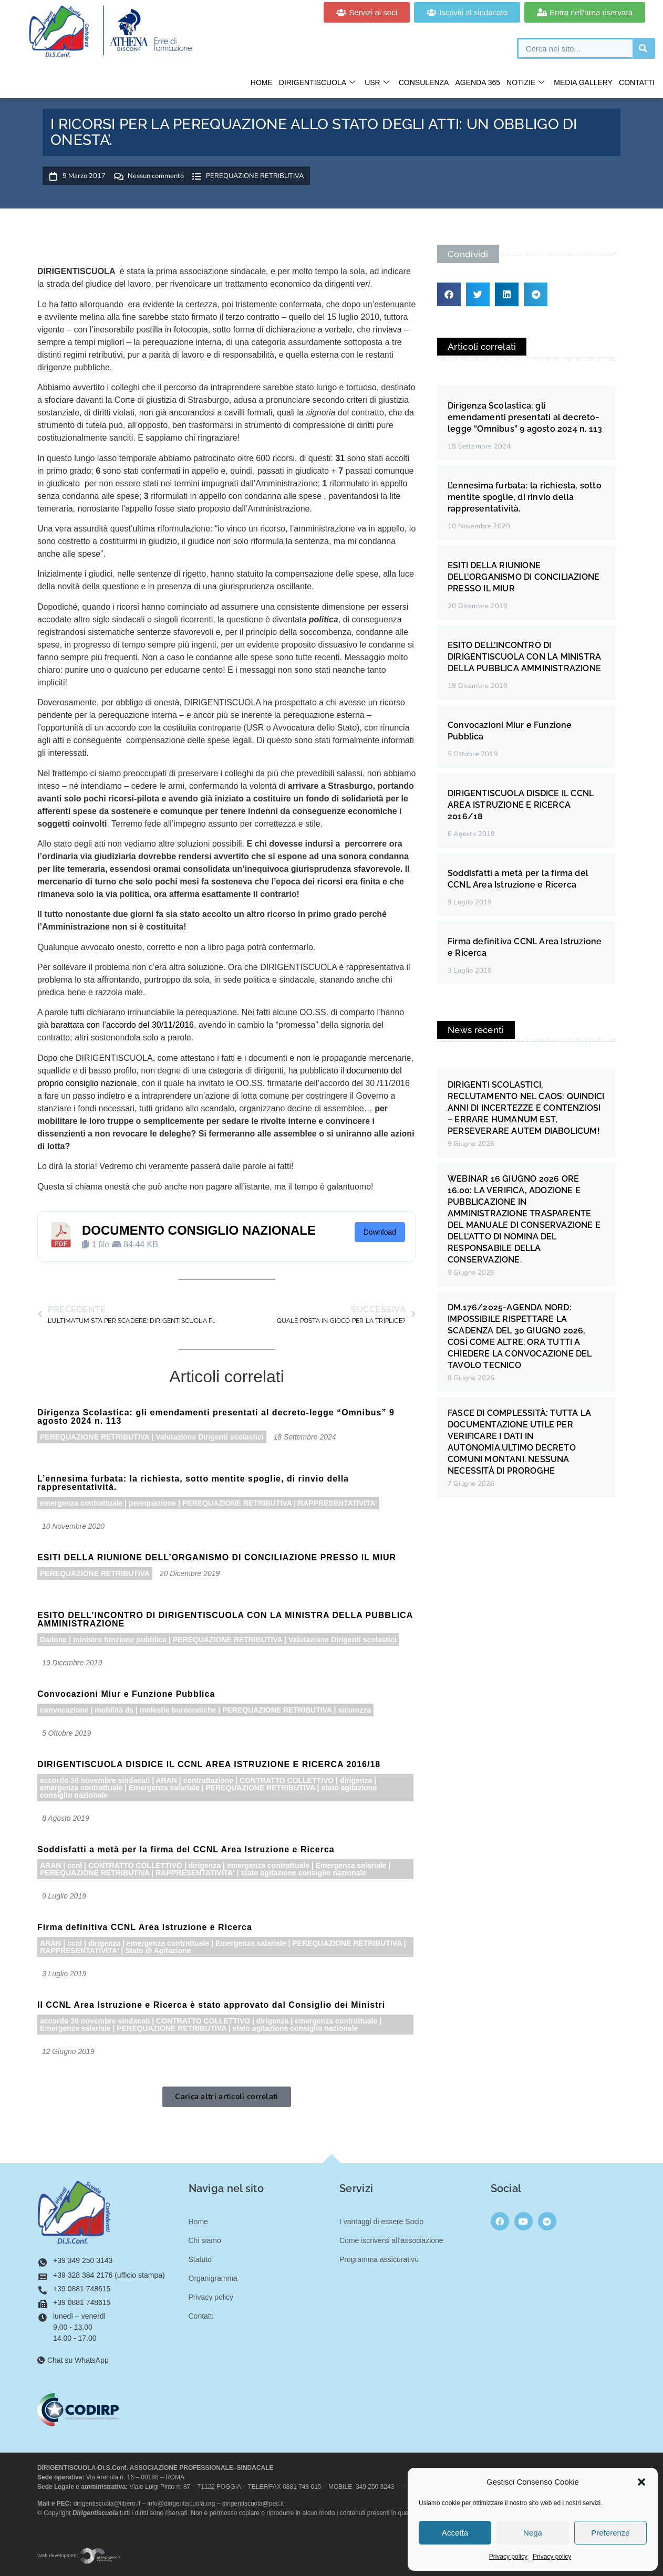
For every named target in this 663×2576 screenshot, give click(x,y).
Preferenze (610, 2532)
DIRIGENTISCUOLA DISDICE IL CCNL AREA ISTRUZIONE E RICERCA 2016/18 (208, 1764)
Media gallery (583, 82)
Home (262, 82)
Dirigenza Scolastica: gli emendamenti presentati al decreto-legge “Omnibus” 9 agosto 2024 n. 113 (216, 1416)
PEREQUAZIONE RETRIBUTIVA (255, 176)
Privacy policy (508, 2556)
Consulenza (424, 82)
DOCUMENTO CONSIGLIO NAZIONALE (199, 1230)
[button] (641, 2482)
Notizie (525, 82)
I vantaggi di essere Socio (381, 2221)
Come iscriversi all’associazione (391, 2240)
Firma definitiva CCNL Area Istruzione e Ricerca (144, 1927)
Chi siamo (205, 2240)
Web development (79, 2555)
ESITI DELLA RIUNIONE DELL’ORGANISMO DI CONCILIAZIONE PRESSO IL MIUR (216, 1557)
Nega (532, 2532)
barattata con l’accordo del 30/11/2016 (122, 1024)
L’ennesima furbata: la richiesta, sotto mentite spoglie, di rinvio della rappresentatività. (193, 1483)
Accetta (455, 2532)
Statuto (200, 2259)
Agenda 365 (477, 82)
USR (377, 82)
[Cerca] (643, 48)
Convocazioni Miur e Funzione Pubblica (126, 1693)
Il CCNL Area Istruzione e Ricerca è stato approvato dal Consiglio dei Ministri (211, 2004)
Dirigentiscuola (317, 82)
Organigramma (213, 2278)
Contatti (637, 82)
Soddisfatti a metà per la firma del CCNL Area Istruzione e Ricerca (186, 1849)
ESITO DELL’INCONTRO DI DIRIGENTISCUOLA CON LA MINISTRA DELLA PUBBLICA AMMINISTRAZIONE (225, 1619)
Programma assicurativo (379, 2259)
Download (380, 1232)
